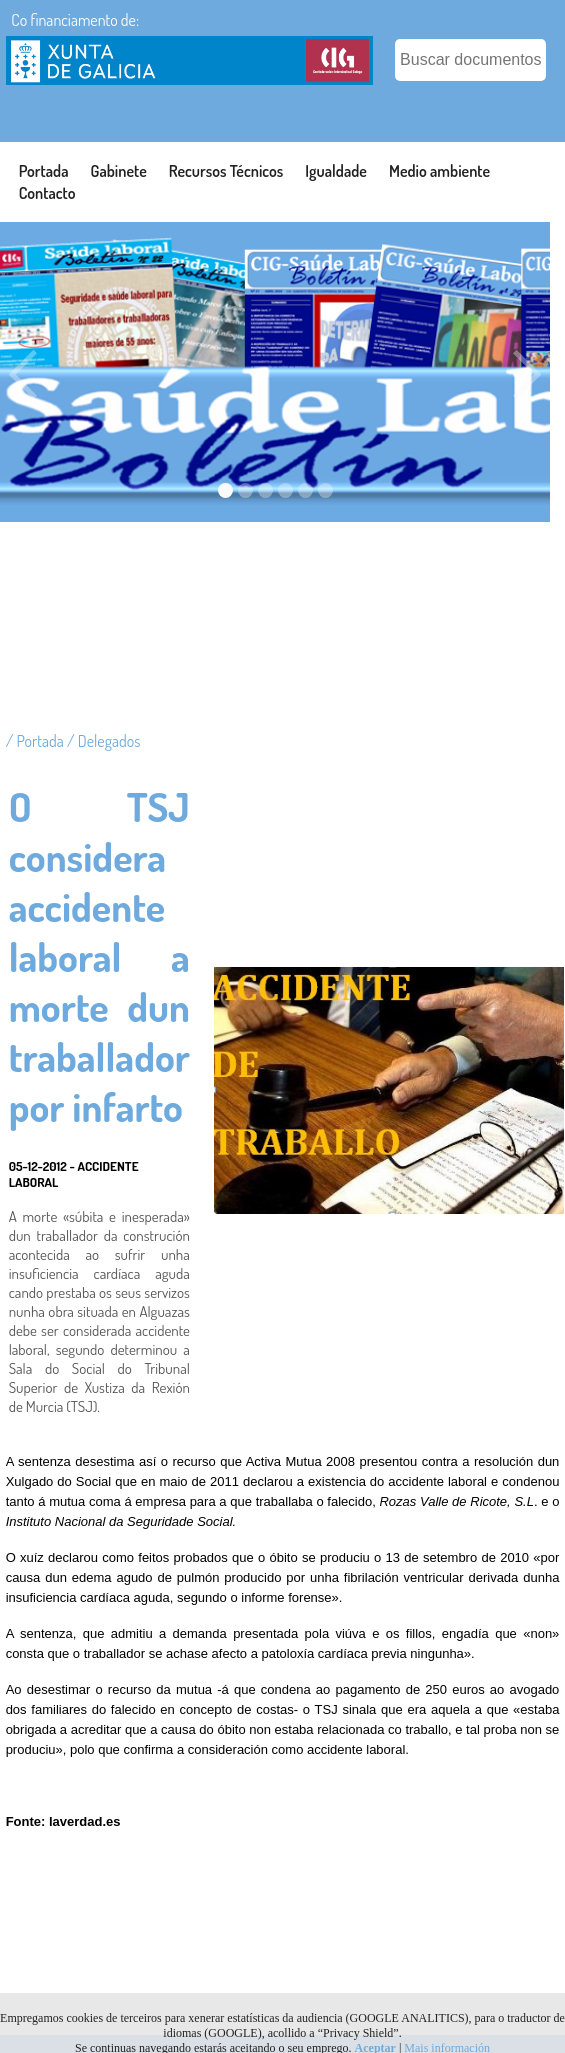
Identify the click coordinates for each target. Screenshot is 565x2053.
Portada (44, 171)
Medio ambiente (439, 171)
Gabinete (119, 171)
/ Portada (36, 741)
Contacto (47, 193)
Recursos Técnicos (226, 171)
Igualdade (336, 171)
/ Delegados (103, 741)
